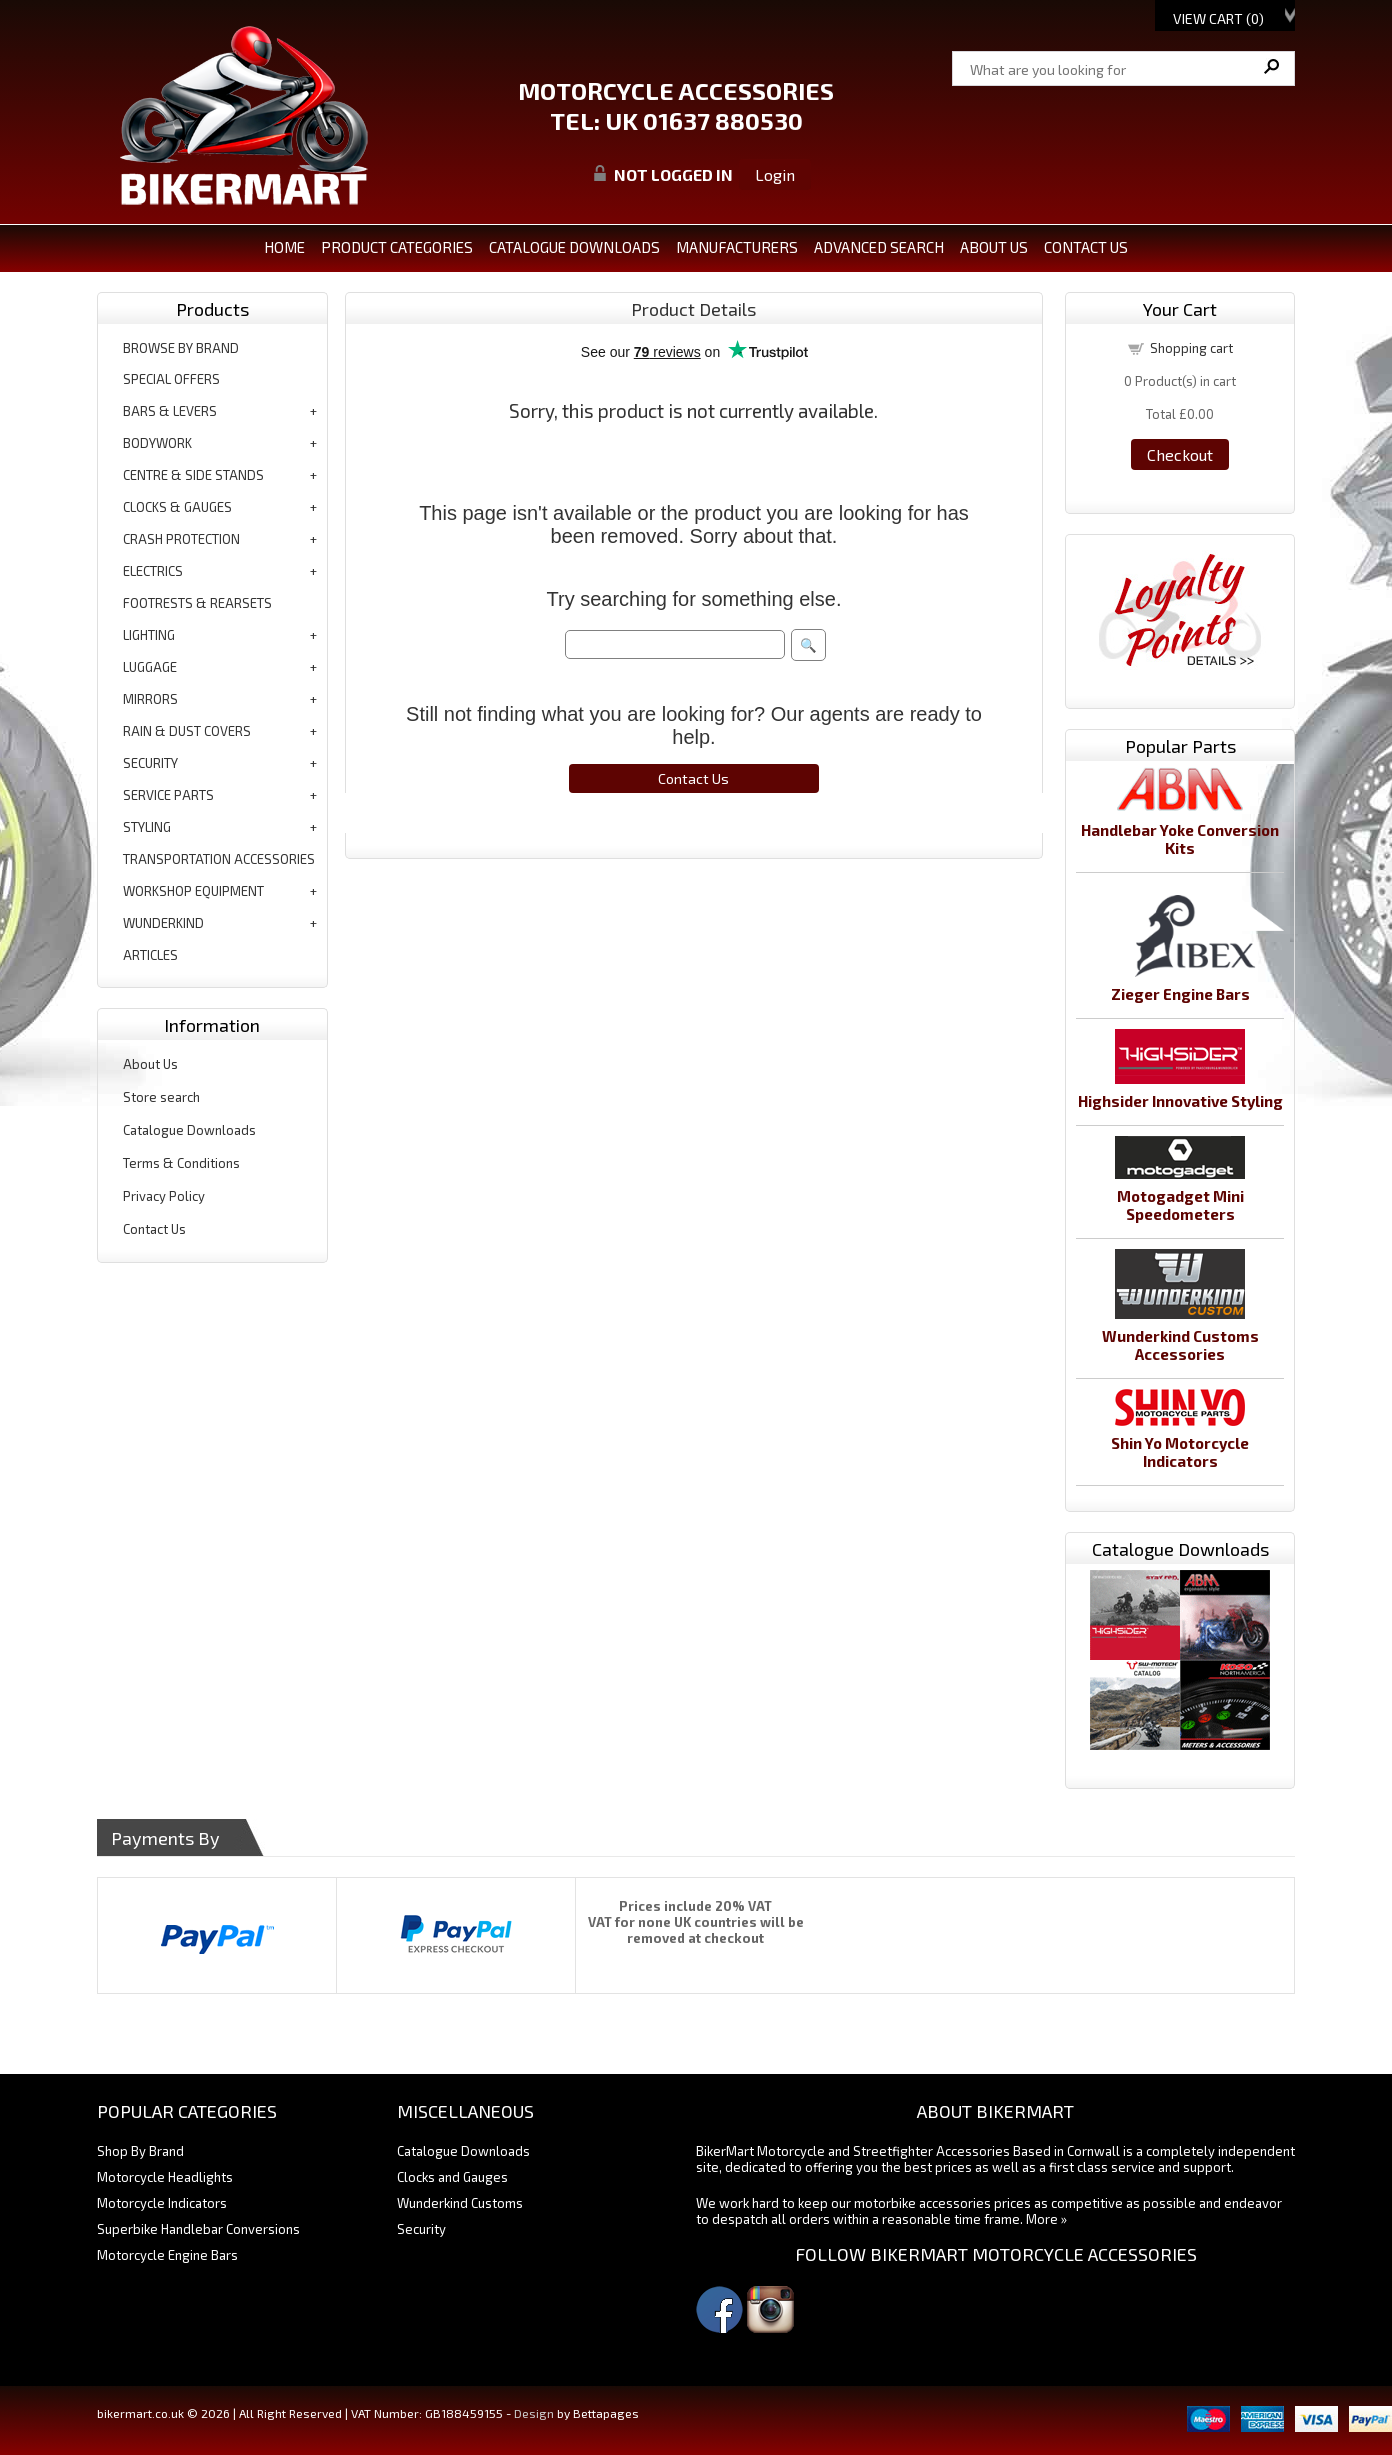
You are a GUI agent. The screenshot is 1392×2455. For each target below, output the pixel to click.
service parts (168, 795)
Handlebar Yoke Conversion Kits (1180, 839)
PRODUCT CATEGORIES (397, 247)
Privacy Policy (164, 1196)
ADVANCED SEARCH (879, 247)
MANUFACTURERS (737, 247)
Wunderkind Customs (460, 2203)
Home (284, 247)
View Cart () (1218, 18)
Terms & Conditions (181, 1163)
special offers (171, 379)
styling (147, 827)
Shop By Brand (140, 2151)
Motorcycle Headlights (165, 2177)
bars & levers (170, 411)
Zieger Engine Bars (1180, 994)
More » (1046, 2219)
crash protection (181, 539)
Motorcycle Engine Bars (167, 2255)
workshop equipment (193, 891)
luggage (150, 667)
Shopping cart (1191, 348)
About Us (150, 1064)
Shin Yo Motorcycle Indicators (1180, 1452)
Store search (161, 1097)
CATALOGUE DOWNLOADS (574, 247)
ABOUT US (994, 247)
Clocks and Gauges (452, 2177)
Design (534, 2413)
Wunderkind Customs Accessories (1180, 1345)
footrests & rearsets (197, 603)
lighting (149, 635)
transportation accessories (219, 859)
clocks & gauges (177, 507)
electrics (153, 571)
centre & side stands (193, 475)
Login (775, 174)
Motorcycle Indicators (162, 2203)
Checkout (1180, 454)
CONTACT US (1086, 247)
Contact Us (154, 1229)
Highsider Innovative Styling (1180, 1101)
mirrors (150, 699)
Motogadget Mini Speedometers (1180, 1205)
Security (421, 2229)
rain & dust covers (187, 731)
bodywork (157, 443)
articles (150, 955)
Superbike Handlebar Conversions (198, 2229)
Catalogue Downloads (189, 1130)
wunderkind (163, 923)
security (150, 763)
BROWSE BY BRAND (181, 348)
